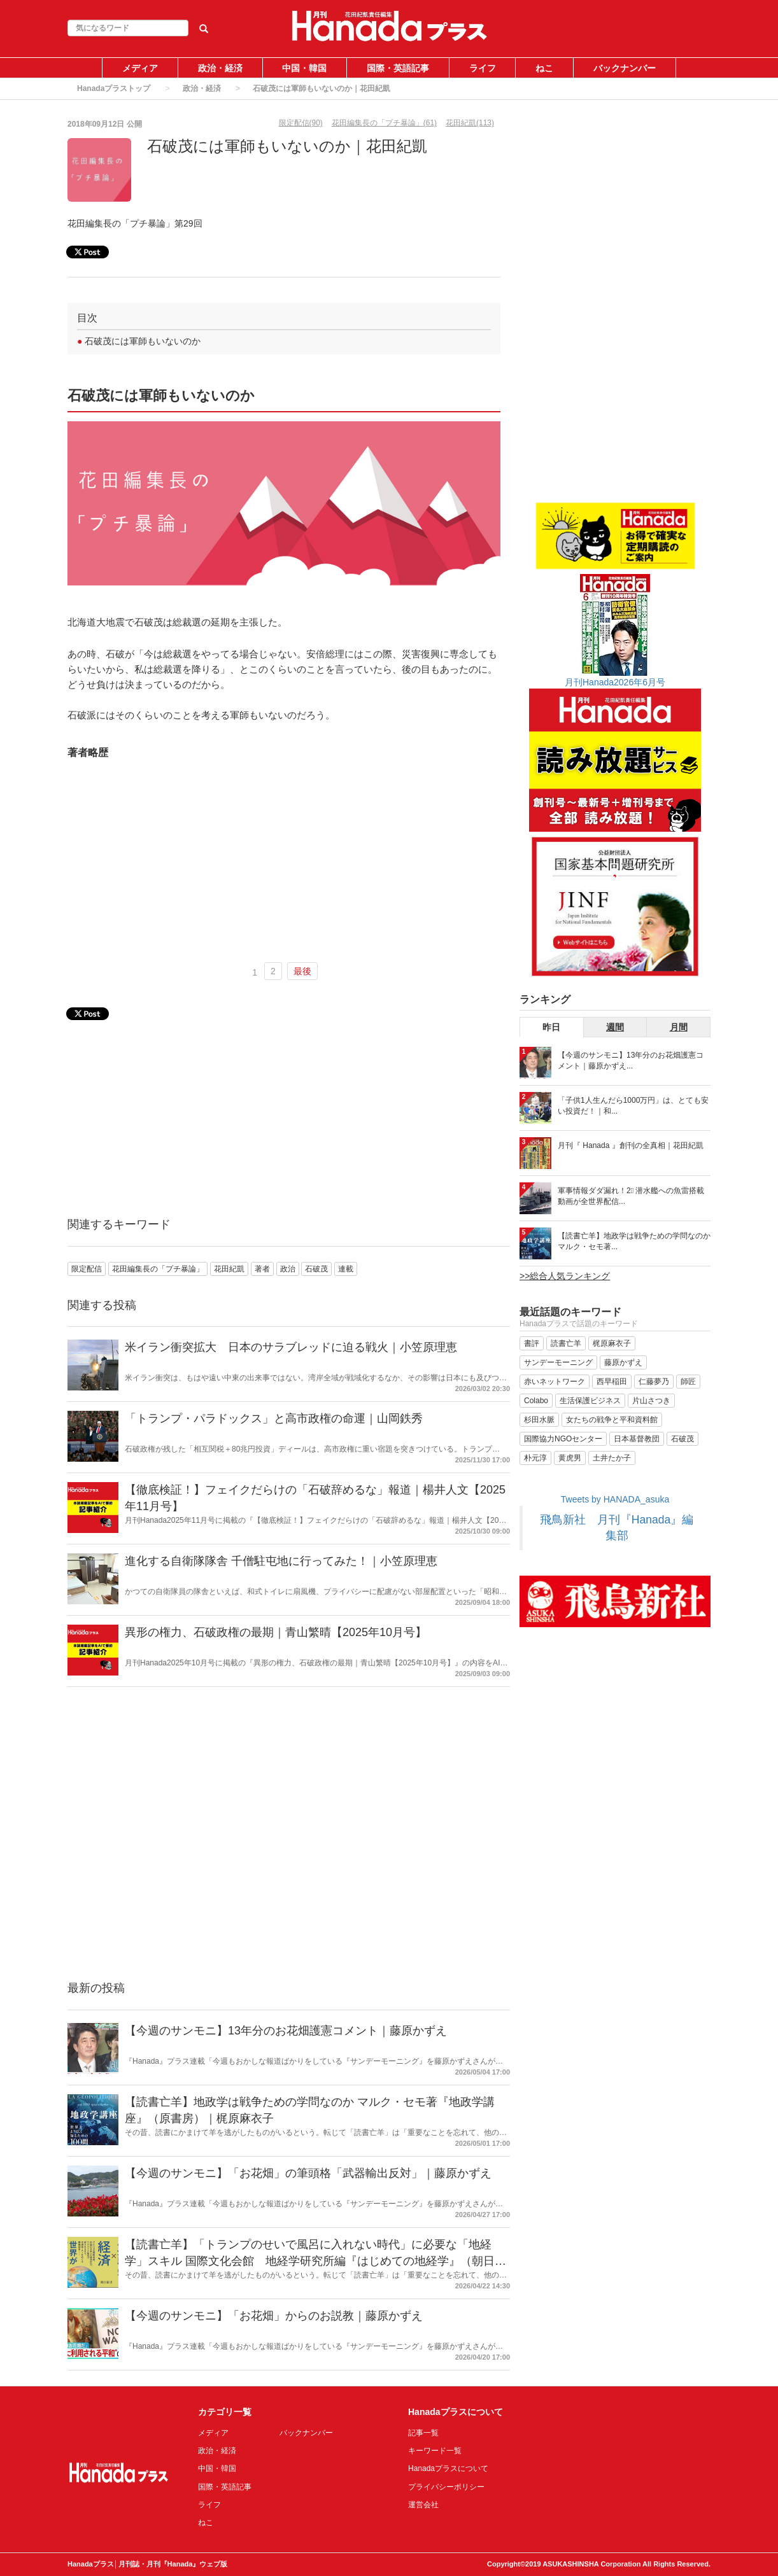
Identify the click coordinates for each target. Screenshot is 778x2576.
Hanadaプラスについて (448, 2468)
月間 (679, 1027)
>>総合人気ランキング (565, 1276)
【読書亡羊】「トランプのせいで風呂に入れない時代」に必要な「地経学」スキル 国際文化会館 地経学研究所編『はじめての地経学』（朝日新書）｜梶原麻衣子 (315, 2260)
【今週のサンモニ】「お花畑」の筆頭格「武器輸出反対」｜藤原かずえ (308, 2173)
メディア (140, 68)
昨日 (551, 1027)
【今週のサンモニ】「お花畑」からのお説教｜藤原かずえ (274, 2315)
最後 (302, 971)
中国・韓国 (304, 68)
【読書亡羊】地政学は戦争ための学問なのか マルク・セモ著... (634, 1241)
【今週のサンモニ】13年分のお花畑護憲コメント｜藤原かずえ (286, 2030)
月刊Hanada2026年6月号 (615, 682)
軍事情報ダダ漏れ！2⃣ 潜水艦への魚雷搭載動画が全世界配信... (631, 1196)
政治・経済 (220, 68)
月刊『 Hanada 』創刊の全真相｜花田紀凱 (631, 1145)
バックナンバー (624, 68)
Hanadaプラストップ (113, 88)
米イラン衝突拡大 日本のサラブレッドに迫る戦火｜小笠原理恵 (291, 1347)
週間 (615, 1027)
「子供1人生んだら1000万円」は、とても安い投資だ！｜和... (633, 1106)
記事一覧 (423, 2432)
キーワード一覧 (435, 2450)
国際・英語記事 (398, 68)
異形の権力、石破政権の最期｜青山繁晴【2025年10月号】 (276, 1632)
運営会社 (423, 2504)
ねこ (544, 68)
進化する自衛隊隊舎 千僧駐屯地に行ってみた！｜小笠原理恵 (281, 1561)
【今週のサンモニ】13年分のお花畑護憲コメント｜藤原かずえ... (631, 1060)
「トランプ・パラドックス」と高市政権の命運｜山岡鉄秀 (274, 1418)
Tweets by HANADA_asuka (615, 1499)
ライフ (482, 68)
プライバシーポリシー (446, 2486)
